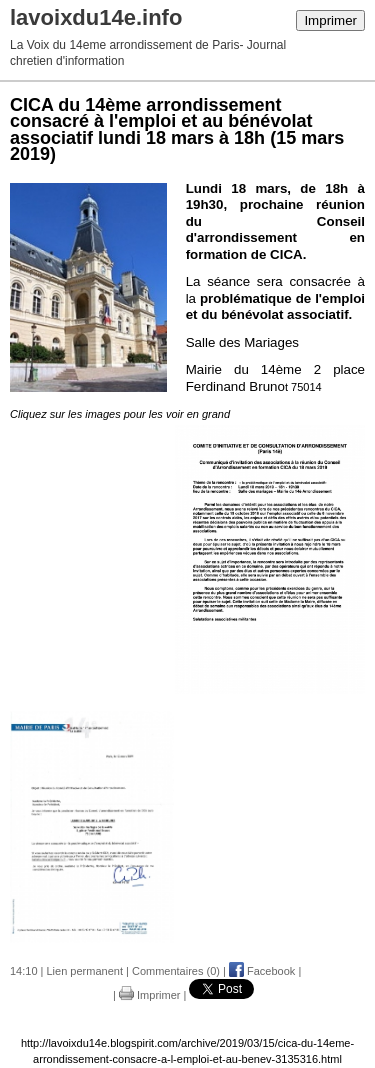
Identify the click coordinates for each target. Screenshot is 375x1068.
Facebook (262, 971)
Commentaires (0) (176, 971)
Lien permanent (85, 971)
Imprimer (330, 20)
